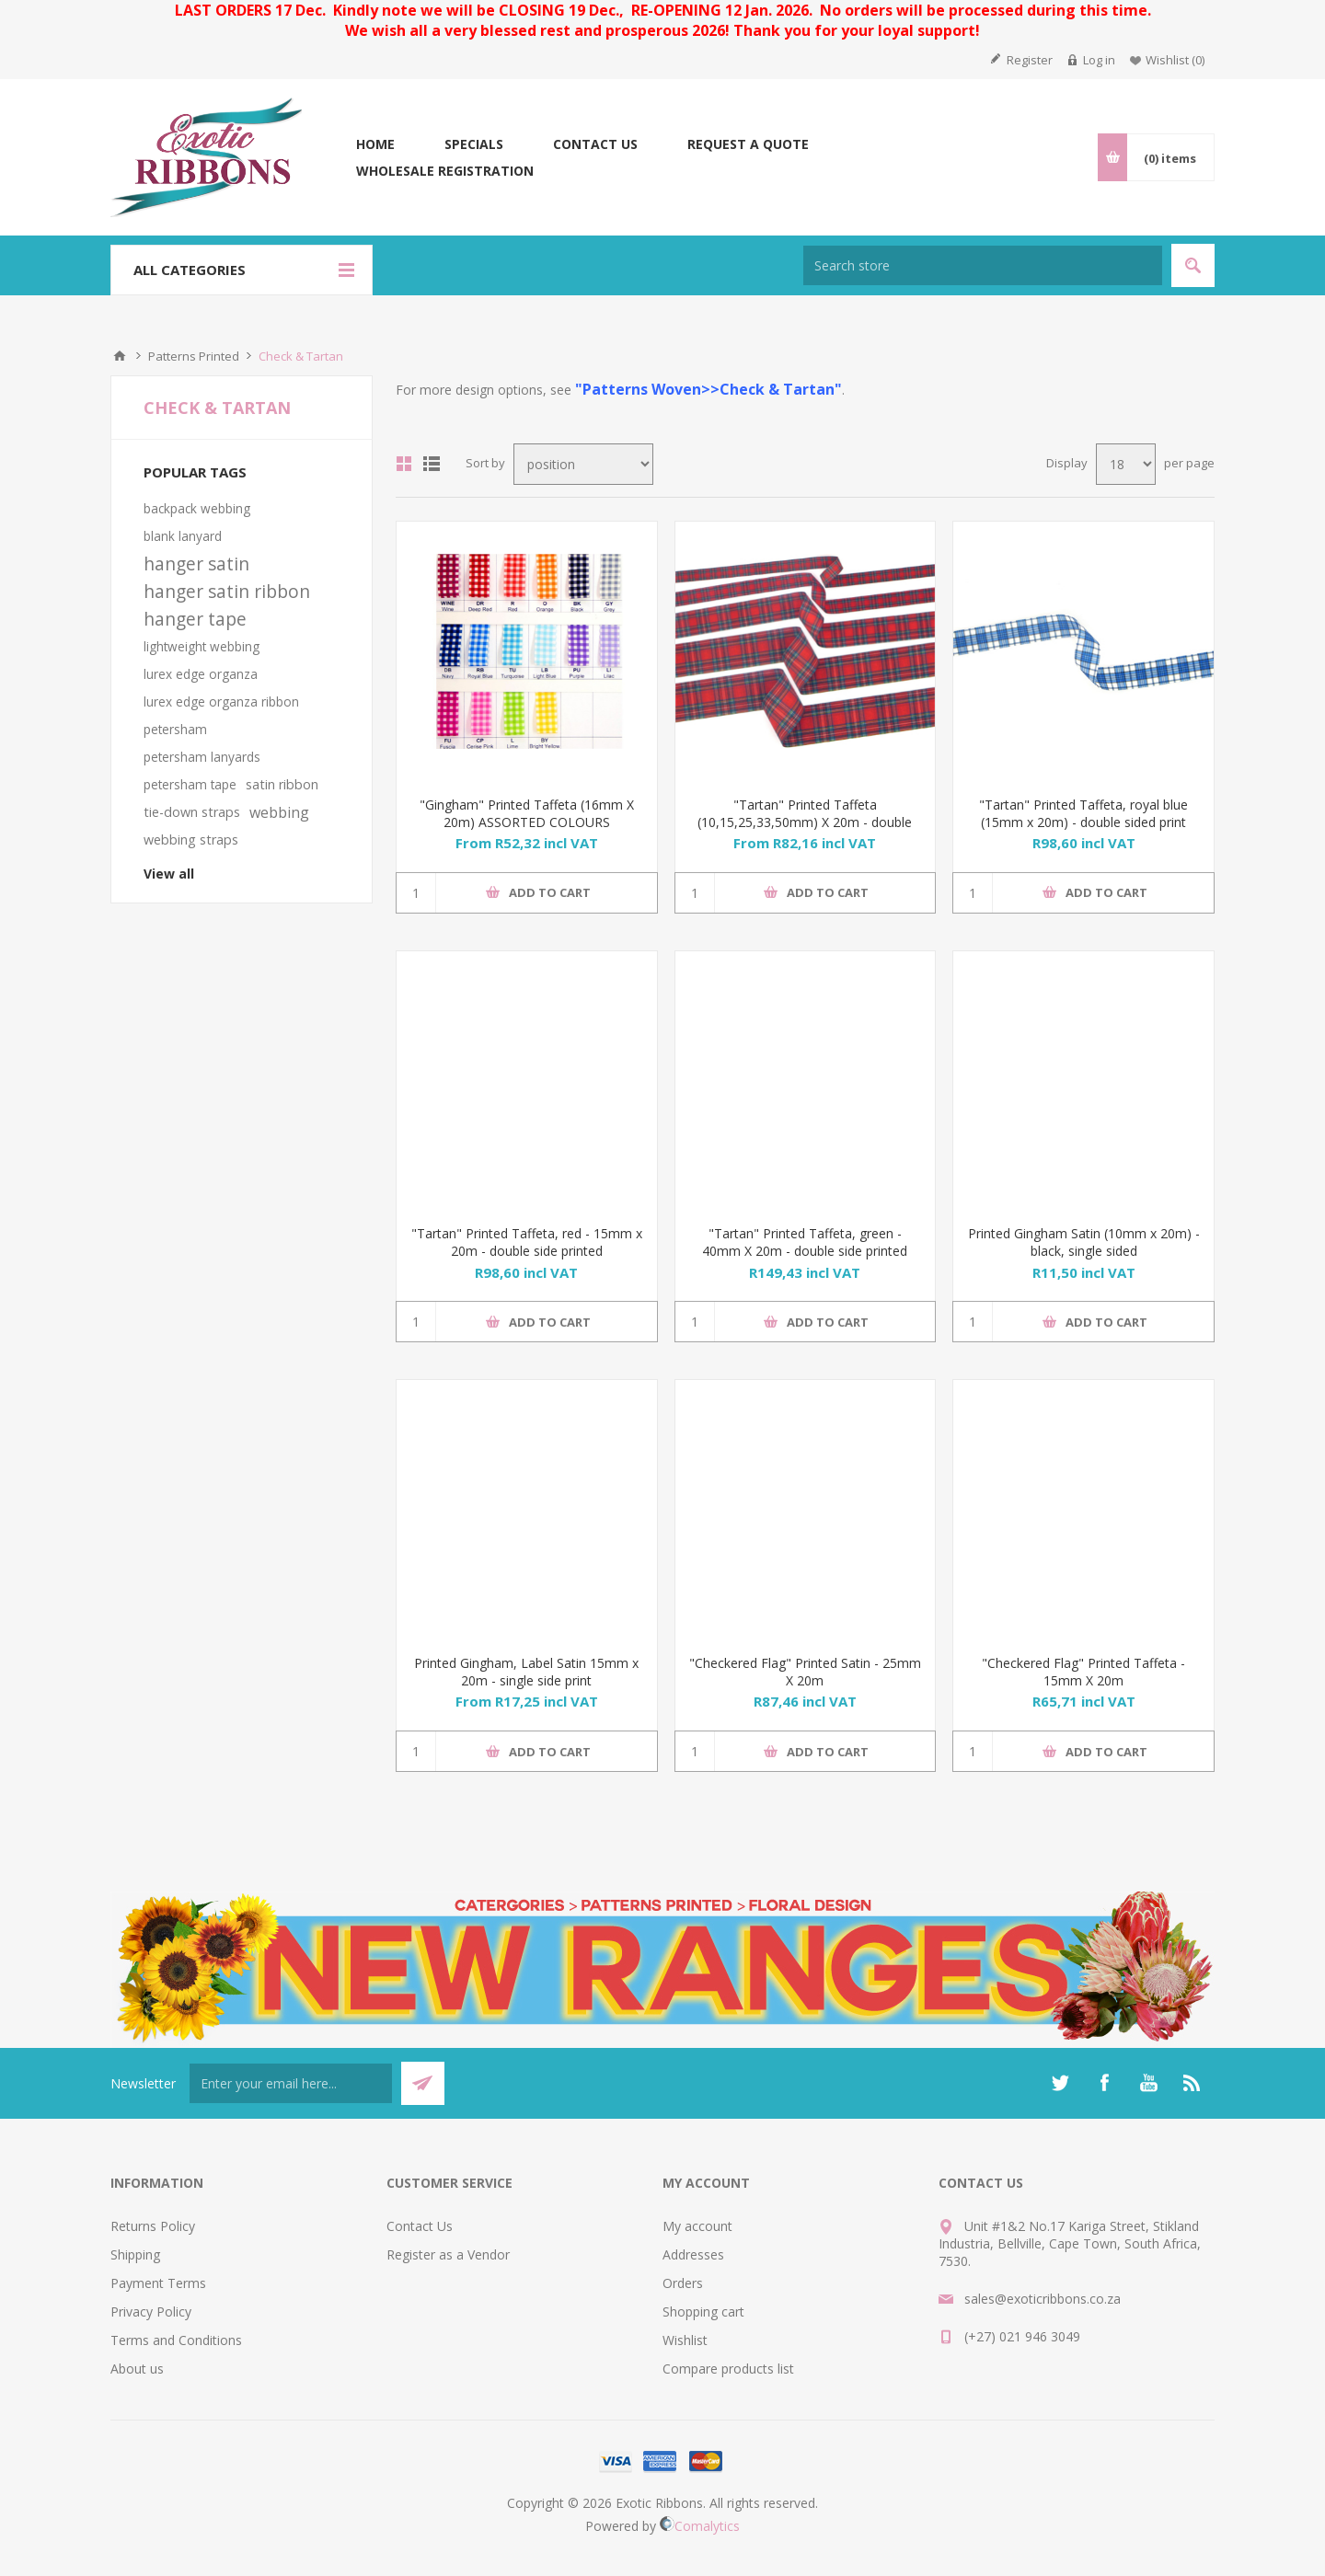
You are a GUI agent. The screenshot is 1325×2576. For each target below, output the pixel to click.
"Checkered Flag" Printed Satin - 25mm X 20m (805, 1671)
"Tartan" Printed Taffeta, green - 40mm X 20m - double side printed (804, 1242)
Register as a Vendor (448, 2254)
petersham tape (190, 784)
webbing (279, 812)
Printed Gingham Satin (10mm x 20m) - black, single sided (1084, 1242)
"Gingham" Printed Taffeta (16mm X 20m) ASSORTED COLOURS (527, 813)
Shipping (135, 2254)
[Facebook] (1104, 2083)
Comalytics (700, 2526)
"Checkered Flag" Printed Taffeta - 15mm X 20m (1083, 1671)
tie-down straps (192, 812)
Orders (682, 2283)
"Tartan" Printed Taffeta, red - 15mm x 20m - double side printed (526, 1242)
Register (1030, 60)
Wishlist (685, 2340)
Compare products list (728, 2368)
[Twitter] (1060, 2083)
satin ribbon (282, 784)
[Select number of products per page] (1126, 464)
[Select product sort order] (583, 464)
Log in (1099, 60)
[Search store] (982, 265)
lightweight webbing (201, 646)
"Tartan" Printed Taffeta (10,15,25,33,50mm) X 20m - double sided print (804, 822)
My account (697, 2226)
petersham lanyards (202, 756)
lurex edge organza (201, 674)
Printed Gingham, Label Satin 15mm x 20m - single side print (526, 1671)
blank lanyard (183, 536)
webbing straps (191, 839)
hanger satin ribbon (227, 591)
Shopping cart (703, 2311)
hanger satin (196, 563)
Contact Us (419, 2226)
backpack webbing (197, 508)
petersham (175, 729)
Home (119, 356)
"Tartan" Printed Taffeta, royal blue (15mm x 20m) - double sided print (1083, 813)
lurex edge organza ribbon (221, 701)
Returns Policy (152, 2226)
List (431, 463)
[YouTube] (1148, 2083)
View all (169, 873)
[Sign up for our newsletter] (291, 2083)
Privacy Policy (150, 2311)
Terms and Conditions (176, 2340)
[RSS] (1192, 2083)
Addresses (693, 2254)
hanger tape (195, 618)
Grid (404, 463)
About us (137, 2368)
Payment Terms (158, 2283)
